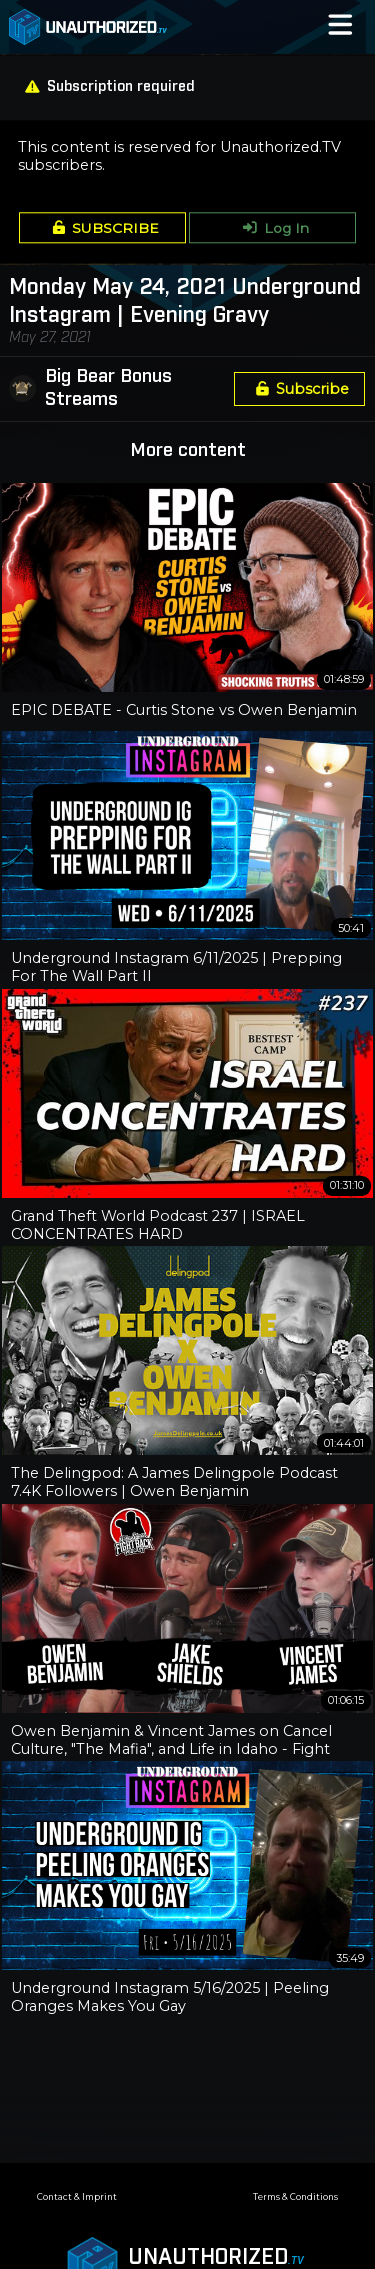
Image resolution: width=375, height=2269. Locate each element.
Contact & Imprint (77, 2197)
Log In (272, 228)
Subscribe (299, 389)
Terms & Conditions (295, 2197)
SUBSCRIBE (102, 228)
